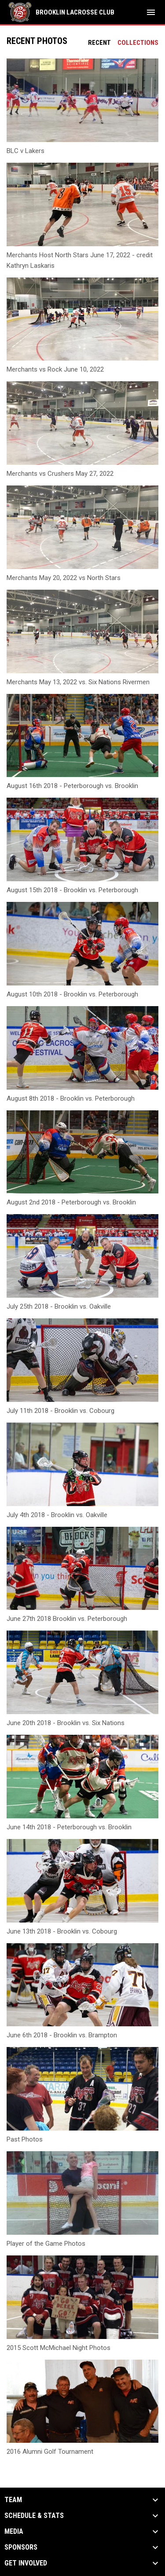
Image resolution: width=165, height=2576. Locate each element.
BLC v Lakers (25, 151)
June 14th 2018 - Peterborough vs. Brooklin (69, 1827)
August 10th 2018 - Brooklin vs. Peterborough (72, 994)
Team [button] (13, 2499)
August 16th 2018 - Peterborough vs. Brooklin (72, 786)
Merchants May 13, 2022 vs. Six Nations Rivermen (78, 682)
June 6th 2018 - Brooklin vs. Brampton (62, 2035)
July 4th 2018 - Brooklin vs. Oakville (57, 1515)
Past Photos (25, 2139)
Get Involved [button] (25, 2563)
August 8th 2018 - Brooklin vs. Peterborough (71, 1098)
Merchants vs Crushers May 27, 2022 (60, 474)
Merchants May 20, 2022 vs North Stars (64, 578)
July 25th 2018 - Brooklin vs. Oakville (59, 1306)
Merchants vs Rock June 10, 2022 (55, 369)
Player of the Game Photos (46, 2244)
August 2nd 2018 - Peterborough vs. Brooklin (71, 1202)
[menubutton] (151, 12)
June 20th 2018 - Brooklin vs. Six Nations (66, 1723)
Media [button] (13, 2531)
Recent (99, 43)
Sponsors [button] (20, 2547)
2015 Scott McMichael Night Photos (58, 2348)
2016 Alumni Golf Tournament (50, 2452)
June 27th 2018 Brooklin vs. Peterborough (67, 1619)
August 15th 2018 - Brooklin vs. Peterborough (72, 890)
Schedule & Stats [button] (34, 2515)
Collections (137, 43)
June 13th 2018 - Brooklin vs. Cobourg (62, 1931)
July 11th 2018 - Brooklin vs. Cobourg (60, 1411)
